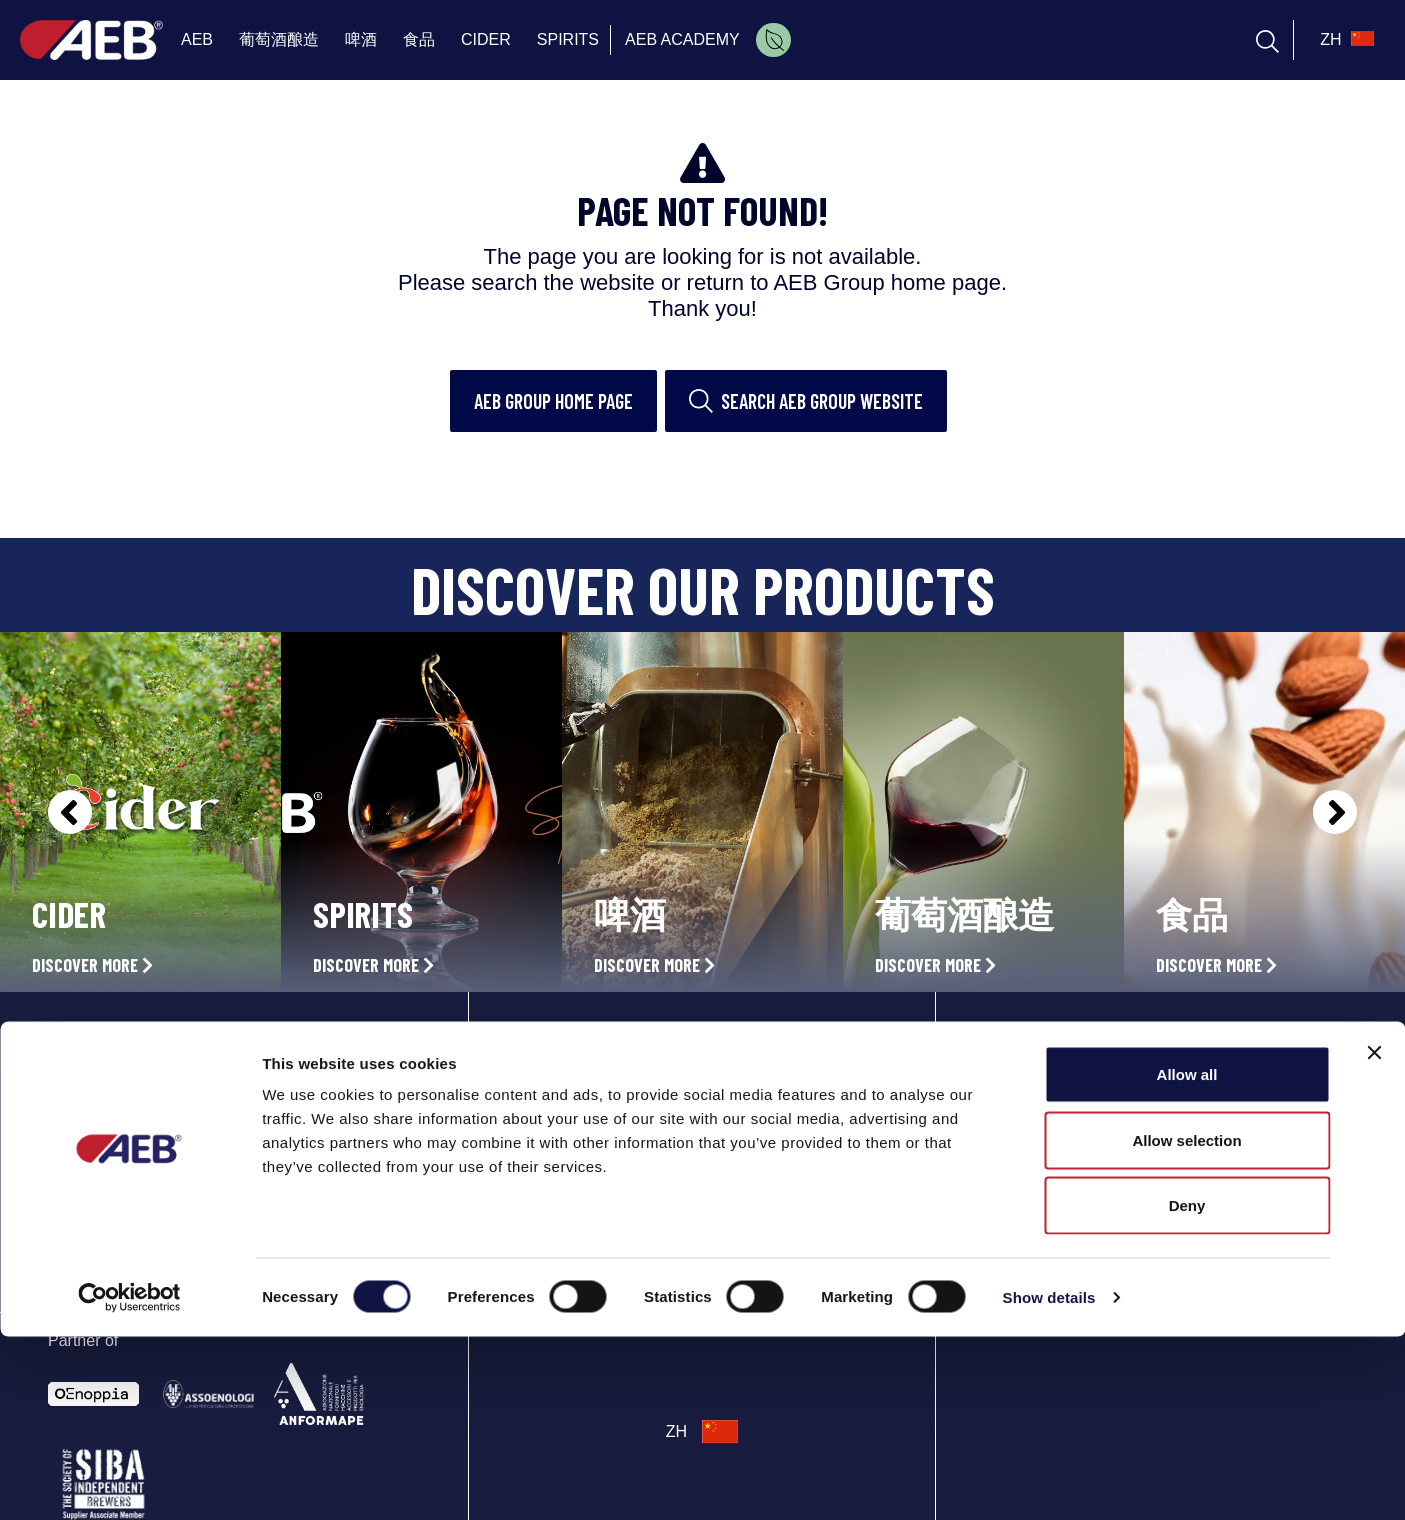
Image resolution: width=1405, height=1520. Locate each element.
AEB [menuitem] (197, 39)
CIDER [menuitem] (486, 39)
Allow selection (1186, 1323)
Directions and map (1046, 1127)
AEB (531, 1032)
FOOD (536, 1164)
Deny (1187, 1388)
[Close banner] (1374, 1236)
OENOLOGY (556, 1076)
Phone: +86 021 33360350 (1065, 1152)
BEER (536, 1120)
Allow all (1187, 1257)
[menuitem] (773, 40)
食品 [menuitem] (419, 39)
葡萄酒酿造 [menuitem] (279, 39)
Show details (1049, 1480)
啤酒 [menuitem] (361, 39)
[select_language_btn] (1344, 40)
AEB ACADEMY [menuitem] (682, 39)
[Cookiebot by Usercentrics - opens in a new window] (129, 1481)
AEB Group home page (553, 401)
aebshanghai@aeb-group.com (1082, 1177)
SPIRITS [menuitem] (568, 39)
